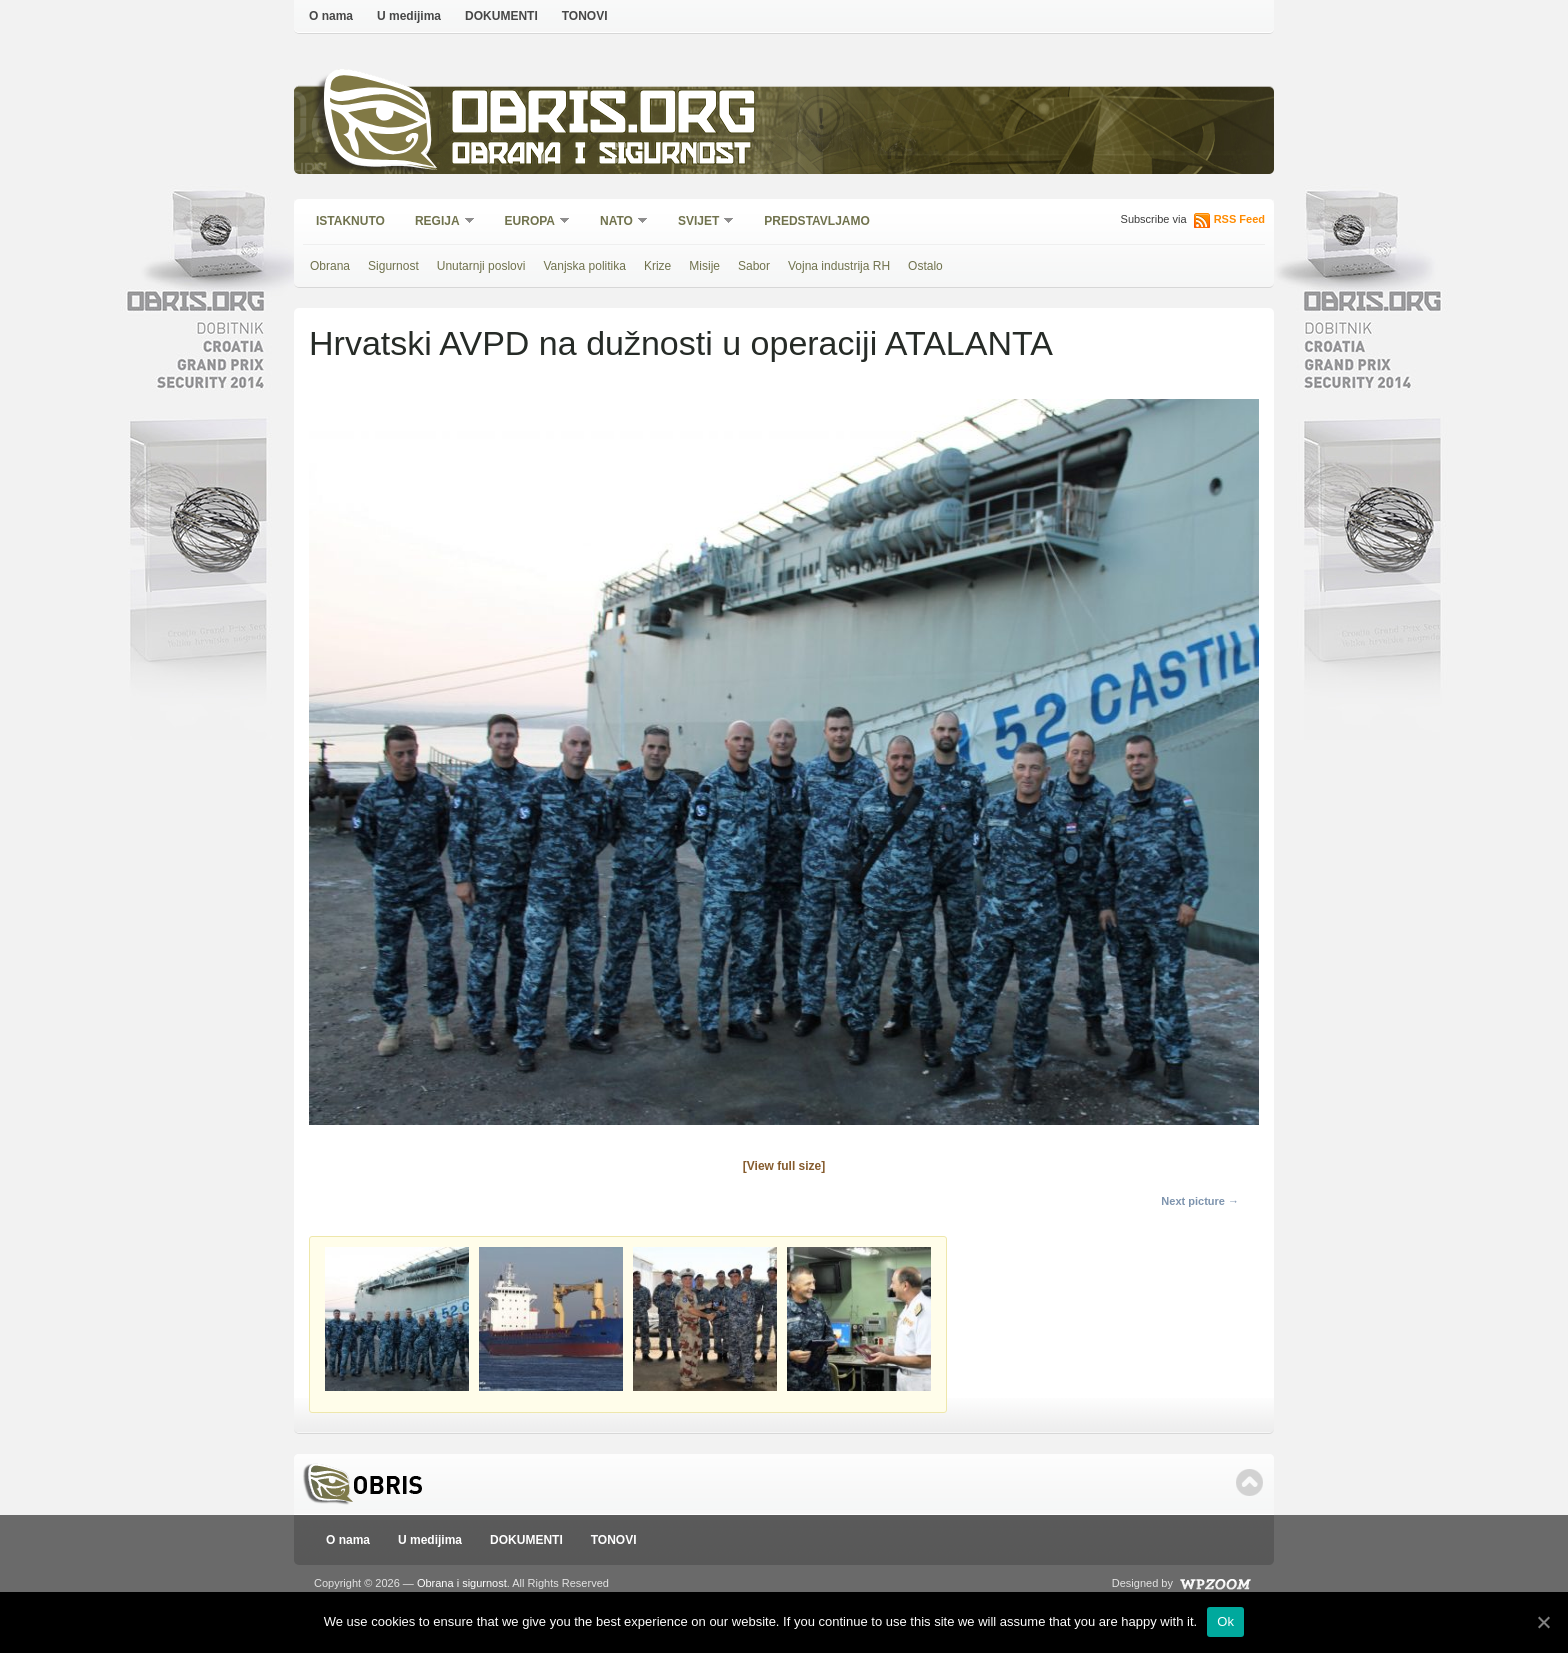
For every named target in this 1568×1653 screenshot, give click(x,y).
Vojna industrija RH (839, 266)
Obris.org (604, 117)
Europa (531, 222)
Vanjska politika (584, 266)
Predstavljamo (817, 221)
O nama (331, 16)
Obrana (330, 266)
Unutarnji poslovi (481, 266)
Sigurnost (393, 266)
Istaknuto (350, 221)
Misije (704, 266)
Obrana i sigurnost (600, 156)
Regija (438, 222)
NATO (617, 222)
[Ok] (1543, 1622)
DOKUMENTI (501, 16)
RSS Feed (1239, 219)
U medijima (409, 16)
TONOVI (585, 16)
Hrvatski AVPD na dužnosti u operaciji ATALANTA (681, 343)
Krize (657, 266)
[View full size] (784, 1166)
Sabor (754, 266)
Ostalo (925, 266)
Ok (1225, 1621)
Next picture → (1200, 1201)
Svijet (699, 222)
